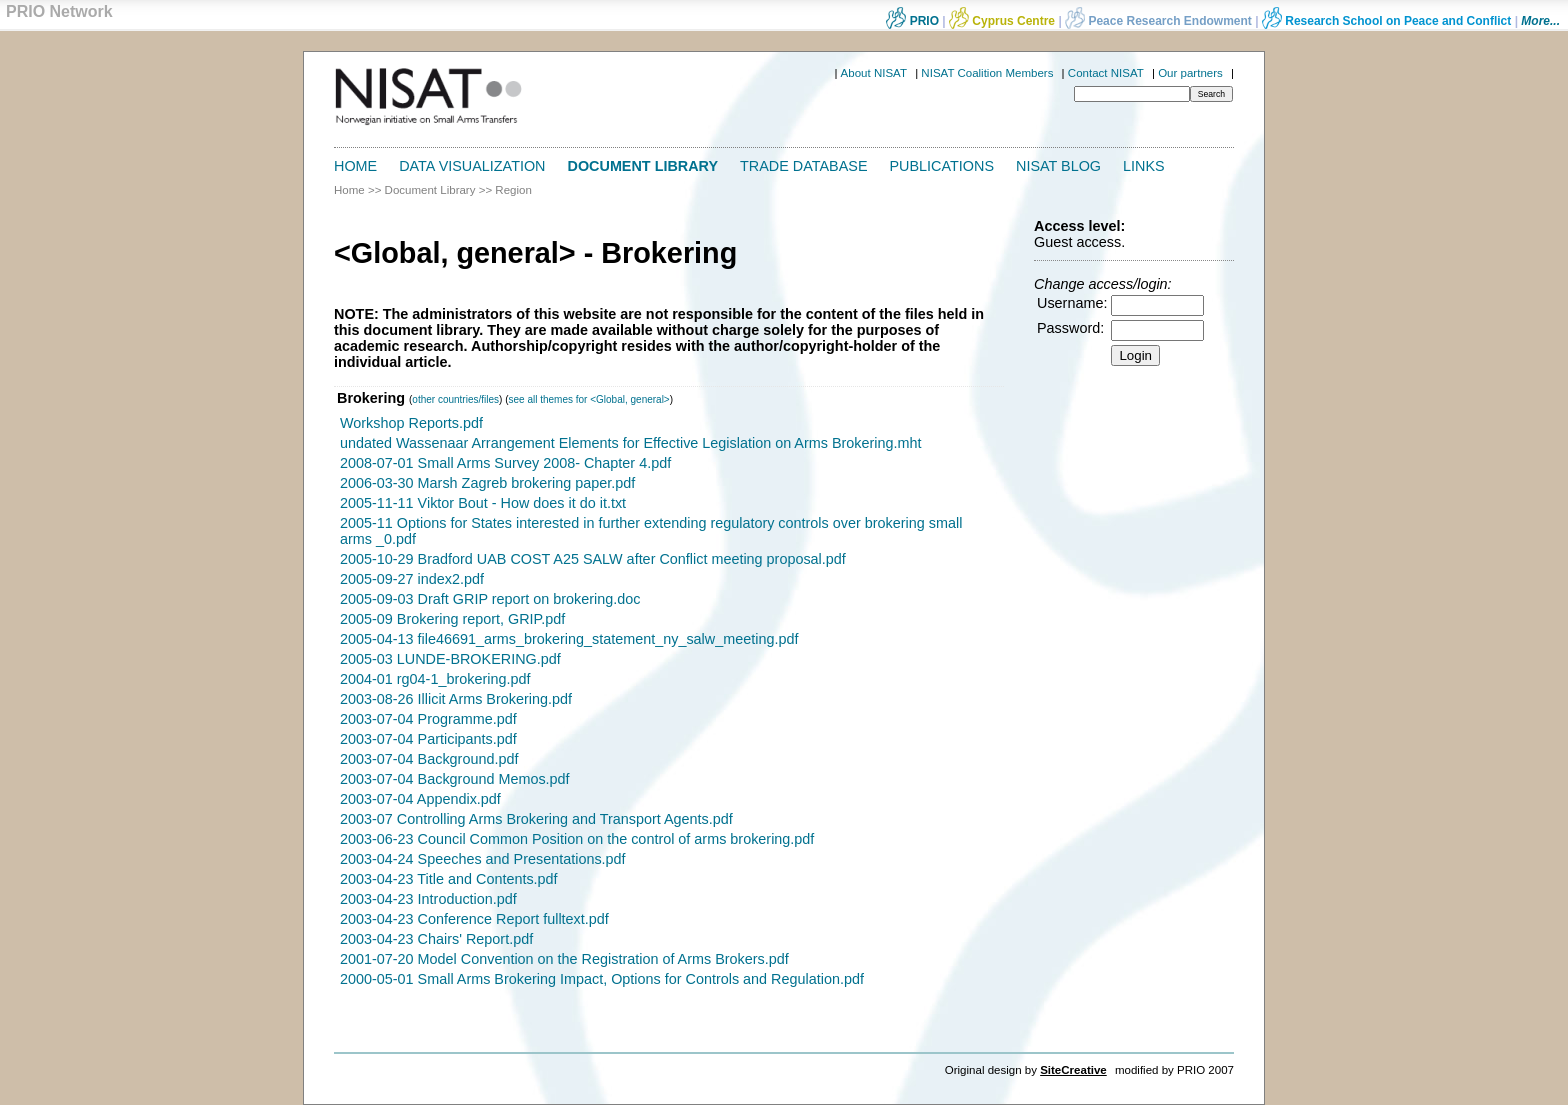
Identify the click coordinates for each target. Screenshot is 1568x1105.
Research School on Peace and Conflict (1386, 21)
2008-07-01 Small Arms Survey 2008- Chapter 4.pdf (505, 463)
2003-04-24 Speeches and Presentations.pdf (483, 859)
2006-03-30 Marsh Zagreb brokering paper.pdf (487, 483)
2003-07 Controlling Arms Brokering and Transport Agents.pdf (536, 819)
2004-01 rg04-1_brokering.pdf (435, 679)
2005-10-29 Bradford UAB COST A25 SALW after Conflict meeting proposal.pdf (593, 559)
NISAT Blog (1058, 166)
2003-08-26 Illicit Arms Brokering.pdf (456, 699)
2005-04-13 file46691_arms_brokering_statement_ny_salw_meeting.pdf (569, 639)
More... (1540, 21)
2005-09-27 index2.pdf (412, 579)
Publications (942, 166)
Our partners (1190, 73)
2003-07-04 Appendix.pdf (420, 799)
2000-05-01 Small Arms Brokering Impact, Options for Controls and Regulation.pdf (602, 979)
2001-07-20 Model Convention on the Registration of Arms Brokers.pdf (564, 959)
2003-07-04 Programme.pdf (428, 719)
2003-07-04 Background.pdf (429, 759)
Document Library (643, 166)
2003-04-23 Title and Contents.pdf (449, 879)
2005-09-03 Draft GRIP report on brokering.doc (490, 599)
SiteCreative (1073, 1070)
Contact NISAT (1106, 73)
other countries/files (455, 399)
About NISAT (874, 73)
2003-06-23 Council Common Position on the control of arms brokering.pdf (577, 839)
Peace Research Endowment (1160, 21)
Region (513, 190)
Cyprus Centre (1002, 21)
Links (1144, 166)
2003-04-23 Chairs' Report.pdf (436, 939)
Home (355, 166)
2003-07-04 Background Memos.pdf (455, 779)
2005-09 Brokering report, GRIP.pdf (452, 619)
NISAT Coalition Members (987, 73)
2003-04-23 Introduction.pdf (428, 899)
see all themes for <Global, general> (589, 399)
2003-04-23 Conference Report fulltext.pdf (474, 919)
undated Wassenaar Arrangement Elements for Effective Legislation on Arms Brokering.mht (631, 443)
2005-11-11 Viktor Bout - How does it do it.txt (483, 503)
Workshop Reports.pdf (411, 423)
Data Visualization (472, 166)
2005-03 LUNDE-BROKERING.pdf (450, 659)
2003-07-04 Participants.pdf (428, 739)
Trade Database (803, 166)
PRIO (912, 21)
